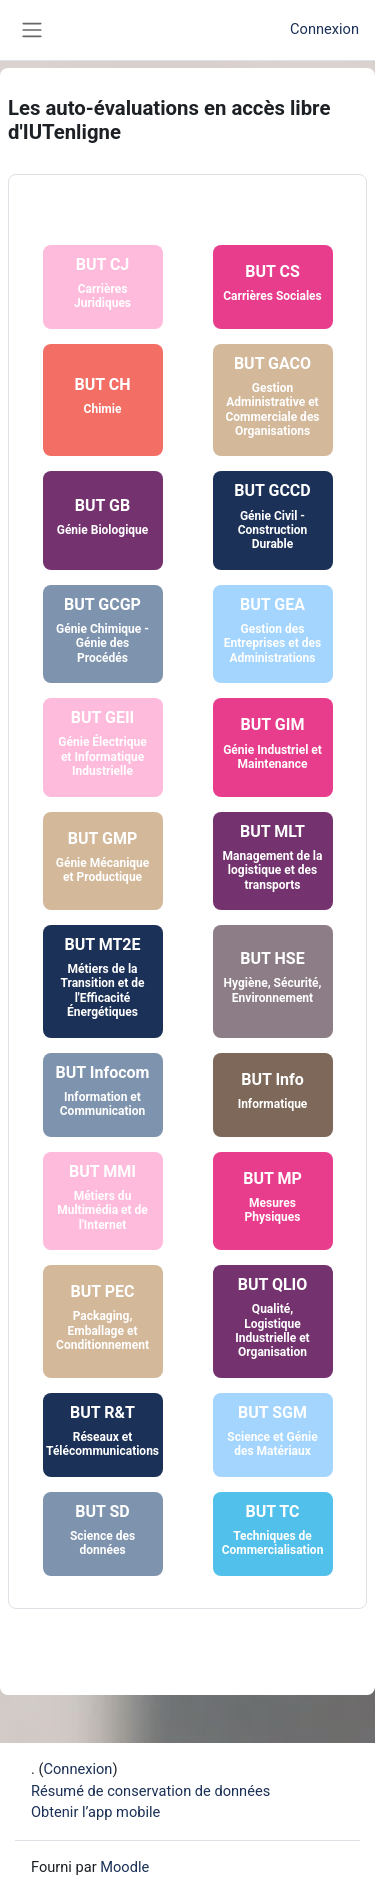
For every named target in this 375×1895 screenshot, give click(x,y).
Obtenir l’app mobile (95, 1812)
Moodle (124, 1867)
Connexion (324, 29)
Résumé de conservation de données (150, 1791)
